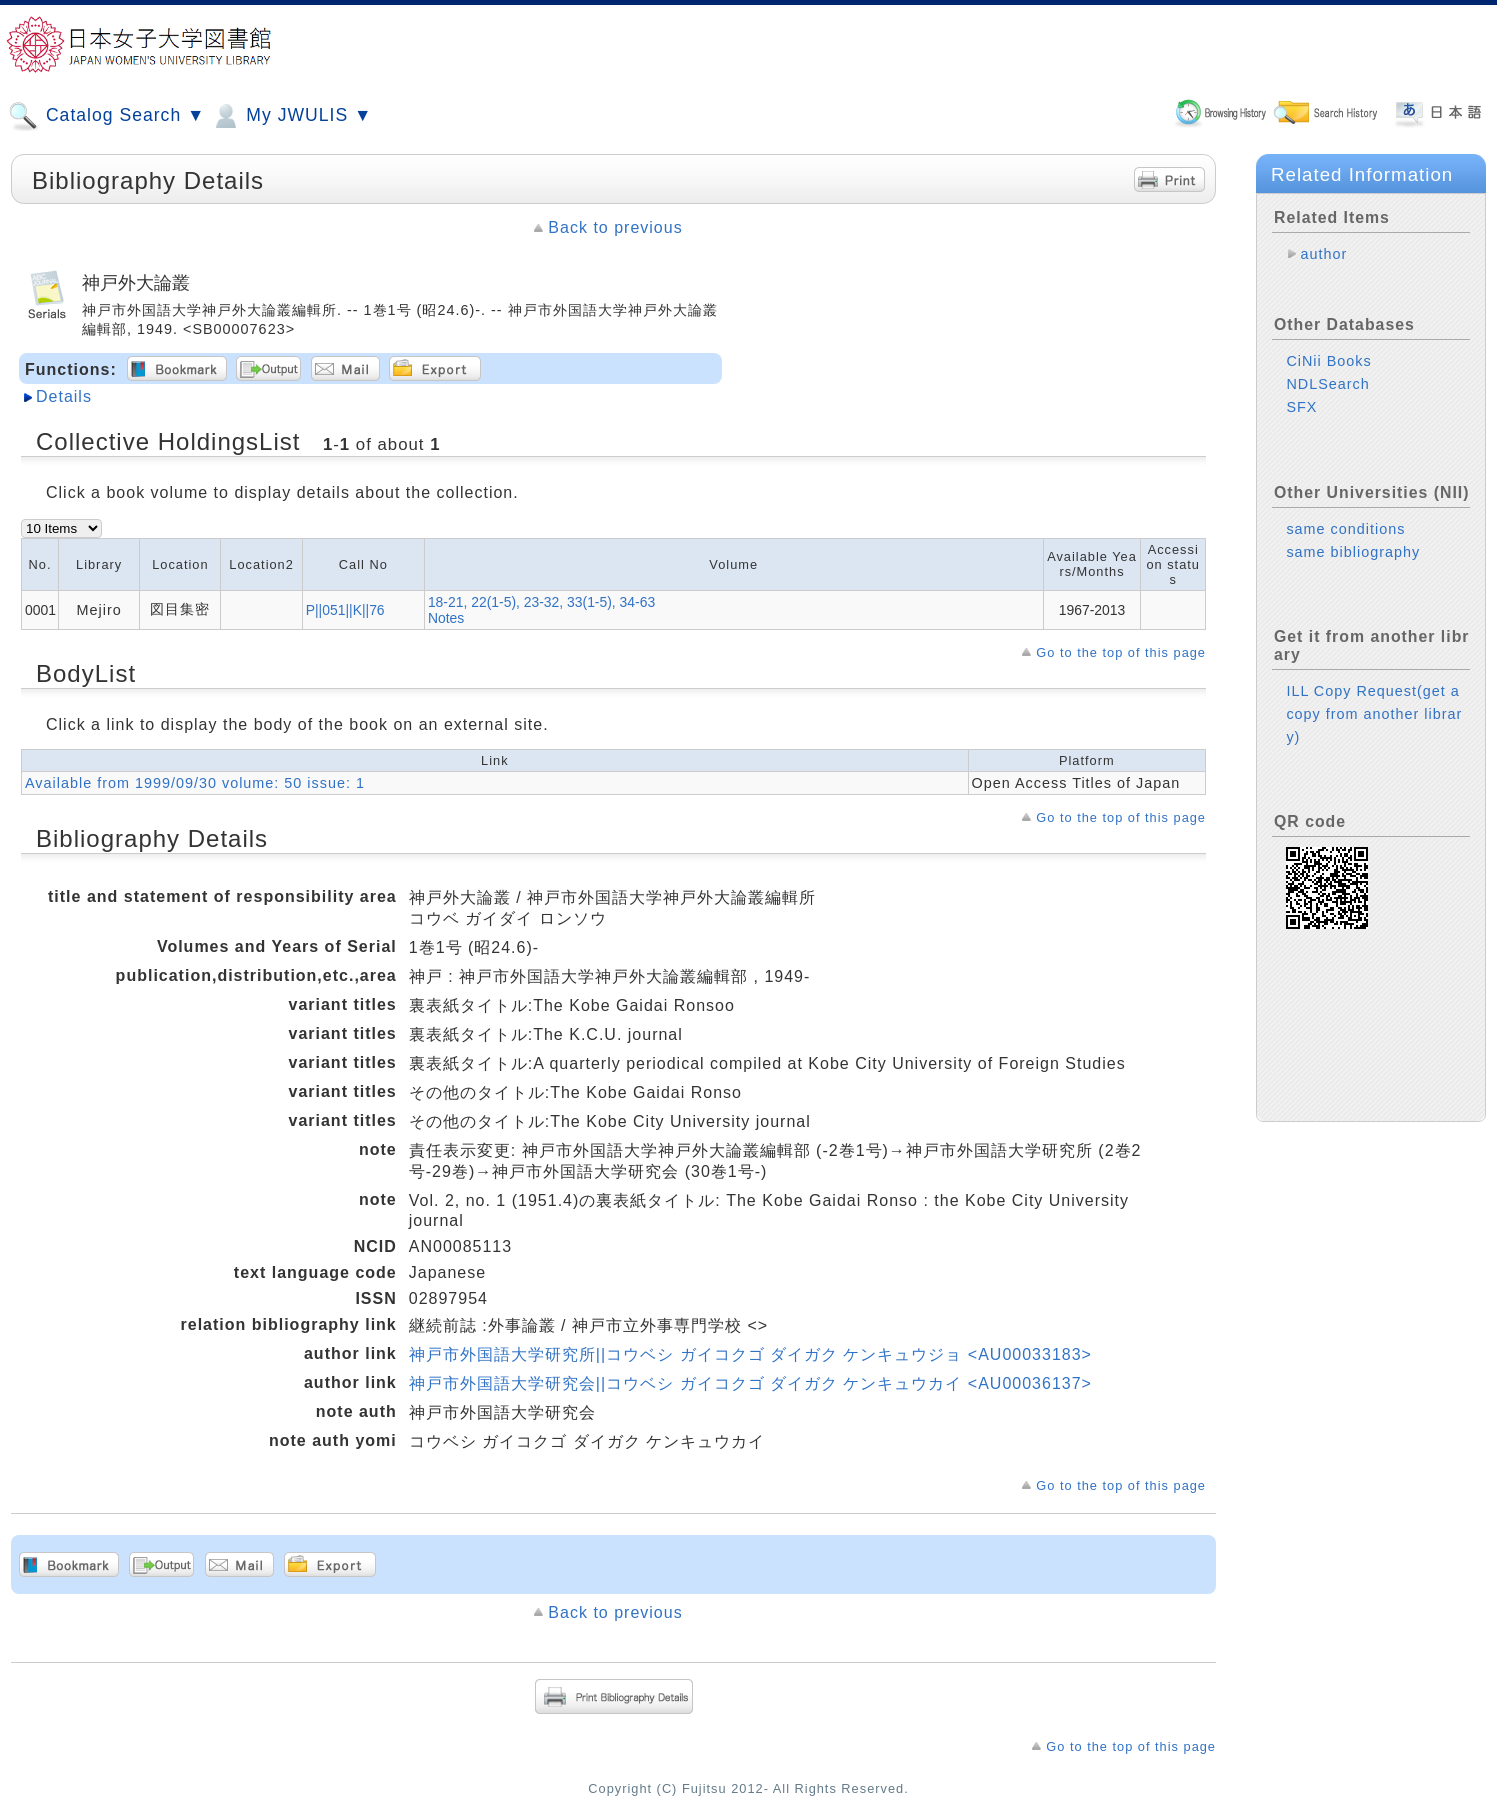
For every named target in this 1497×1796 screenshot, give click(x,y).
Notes (446, 618)
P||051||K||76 (345, 610)
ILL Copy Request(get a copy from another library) (1374, 714)
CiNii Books (1328, 361)
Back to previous (615, 227)
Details (64, 396)
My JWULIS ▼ (291, 116)
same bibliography (1353, 552)
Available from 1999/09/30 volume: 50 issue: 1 (195, 783)
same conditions (1345, 529)
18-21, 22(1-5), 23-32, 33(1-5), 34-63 (541, 602)
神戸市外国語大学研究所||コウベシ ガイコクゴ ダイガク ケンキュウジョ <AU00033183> (750, 1354)
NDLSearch (1327, 384)
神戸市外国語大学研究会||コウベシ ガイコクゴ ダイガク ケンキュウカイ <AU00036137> (750, 1383)
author (1323, 254)
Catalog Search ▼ (106, 116)
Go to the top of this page (1121, 652)
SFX (1301, 407)
